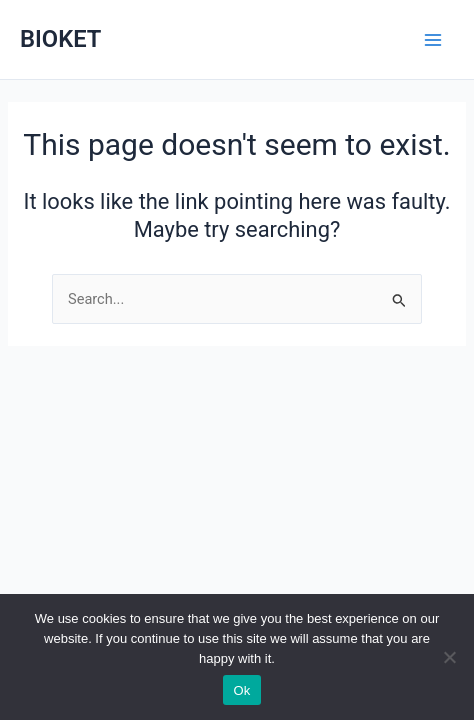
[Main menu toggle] (433, 40)
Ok (241, 690)
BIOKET (60, 39)
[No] (449, 657)
